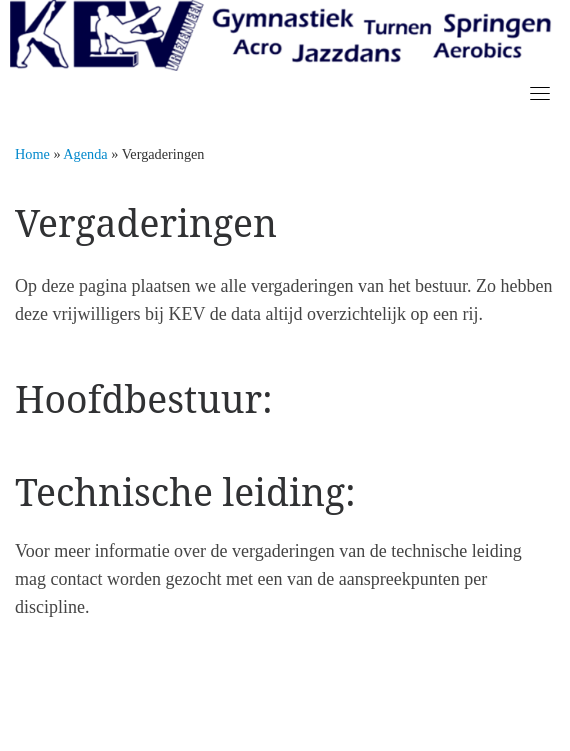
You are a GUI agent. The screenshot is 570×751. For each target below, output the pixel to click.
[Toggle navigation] (540, 93)
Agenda (85, 154)
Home (32, 154)
